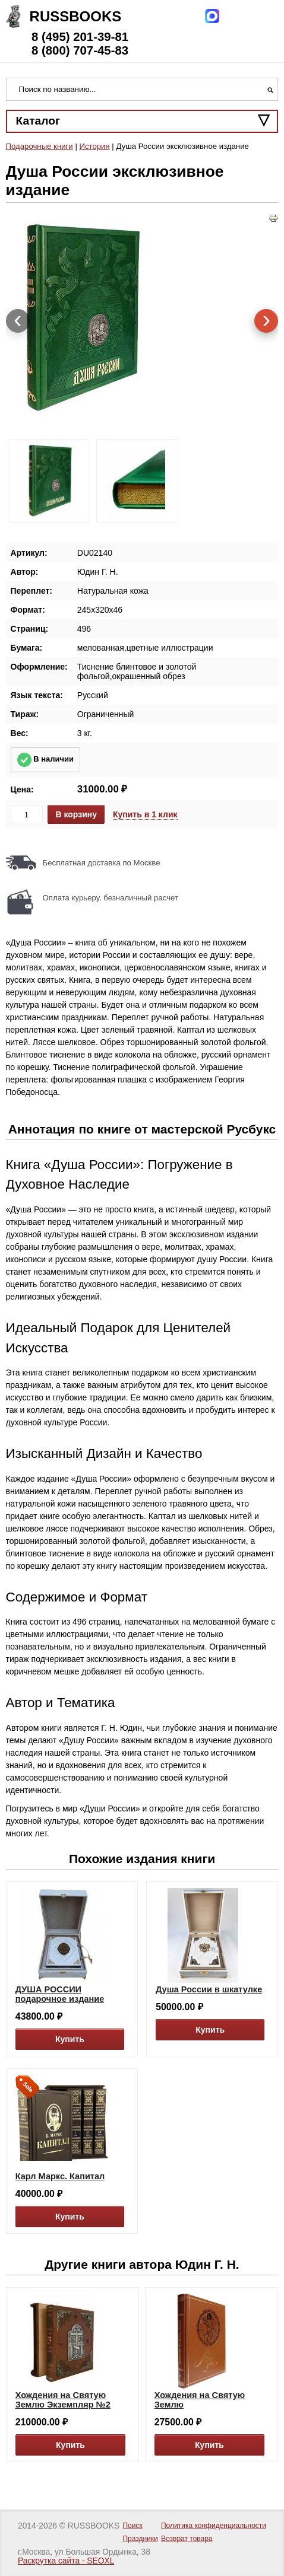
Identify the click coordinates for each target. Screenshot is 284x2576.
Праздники (139, 2538)
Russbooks (76, 16)
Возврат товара (187, 2538)
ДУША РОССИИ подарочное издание (59, 1994)
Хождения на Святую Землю (199, 2399)
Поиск (132, 2525)
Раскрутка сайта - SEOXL (66, 2560)
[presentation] (18, 321)
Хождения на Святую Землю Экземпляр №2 (63, 2399)
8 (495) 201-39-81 (79, 36)
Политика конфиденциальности (213, 2525)
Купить (69, 2039)
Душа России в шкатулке (209, 1989)
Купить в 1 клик (145, 814)
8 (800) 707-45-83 (79, 50)
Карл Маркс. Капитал (60, 2176)
